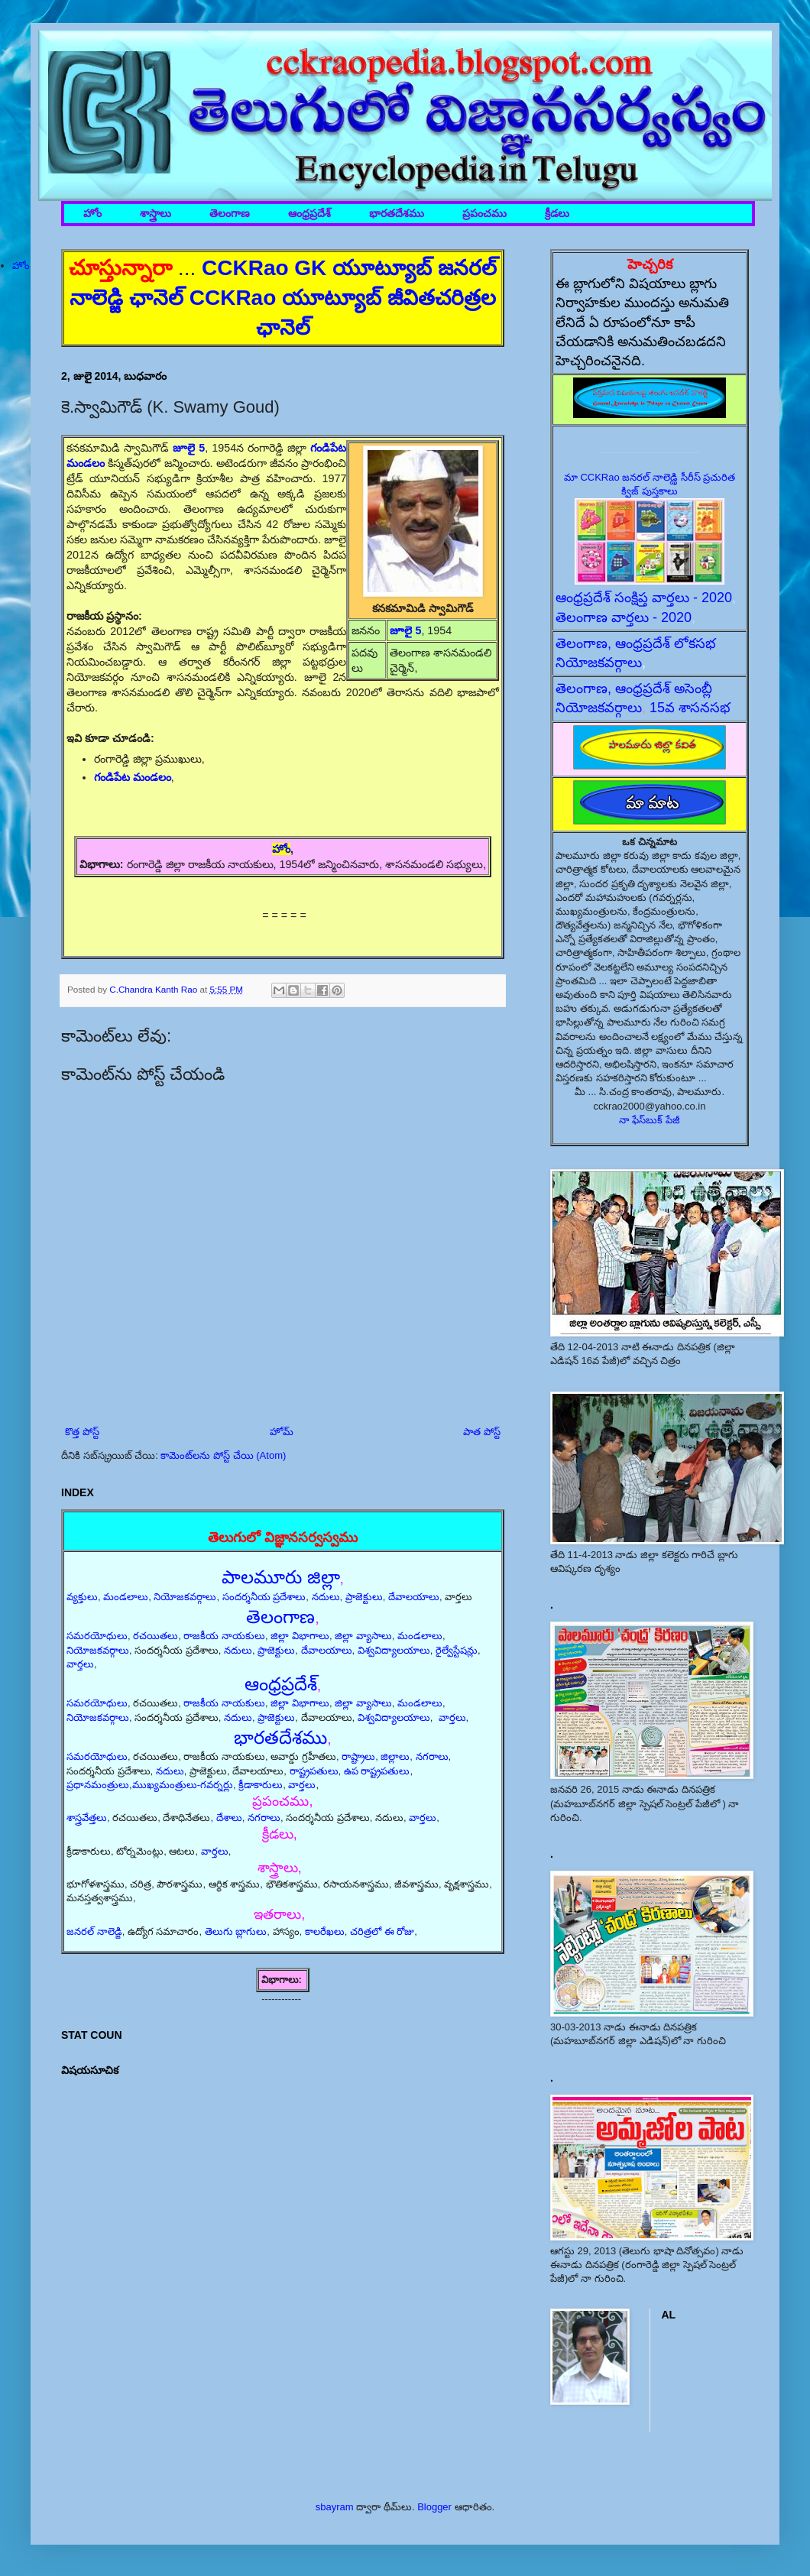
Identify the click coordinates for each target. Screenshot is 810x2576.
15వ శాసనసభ (690, 707)
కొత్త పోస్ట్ (82, 1431)
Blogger (434, 2507)
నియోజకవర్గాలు (185, 1596)
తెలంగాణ (229, 213)
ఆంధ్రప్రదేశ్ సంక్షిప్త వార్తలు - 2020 (644, 597)
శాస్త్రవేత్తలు (86, 1817)
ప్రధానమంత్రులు (97, 1784)
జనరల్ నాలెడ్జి (94, 1931)
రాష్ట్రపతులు (314, 1771)
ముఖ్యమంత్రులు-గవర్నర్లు (182, 1784)
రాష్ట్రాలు (358, 1756)
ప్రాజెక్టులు (364, 1596)
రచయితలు (155, 1635)
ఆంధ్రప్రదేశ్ (309, 213)
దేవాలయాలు (413, 1596)
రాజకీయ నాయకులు (224, 1635)
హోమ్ (281, 1431)
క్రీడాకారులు (260, 1784)
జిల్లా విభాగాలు (300, 1635)
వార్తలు (80, 1664)
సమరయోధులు (97, 1635)
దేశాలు (229, 1817)
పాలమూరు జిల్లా (281, 1577)
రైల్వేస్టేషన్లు (457, 1650)
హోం (92, 213)
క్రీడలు (557, 213)
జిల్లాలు (395, 1756)
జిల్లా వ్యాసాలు (363, 1635)
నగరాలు (432, 1756)
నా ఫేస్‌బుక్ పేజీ (649, 1120)
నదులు (326, 1596)
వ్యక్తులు (82, 1596)
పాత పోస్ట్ (482, 1431)
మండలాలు (125, 1596)
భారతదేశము (396, 213)
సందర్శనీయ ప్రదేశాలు (264, 1596)
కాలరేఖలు (325, 1931)
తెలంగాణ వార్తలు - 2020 (624, 617)
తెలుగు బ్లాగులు (236, 1931)
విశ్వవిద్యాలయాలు (394, 1650)
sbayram (335, 2507)
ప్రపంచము (484, 213)
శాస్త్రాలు (155, 213)
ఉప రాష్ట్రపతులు (377, 1771)
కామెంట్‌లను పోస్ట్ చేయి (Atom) (223, 1455)
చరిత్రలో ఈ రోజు (382, 1931)
